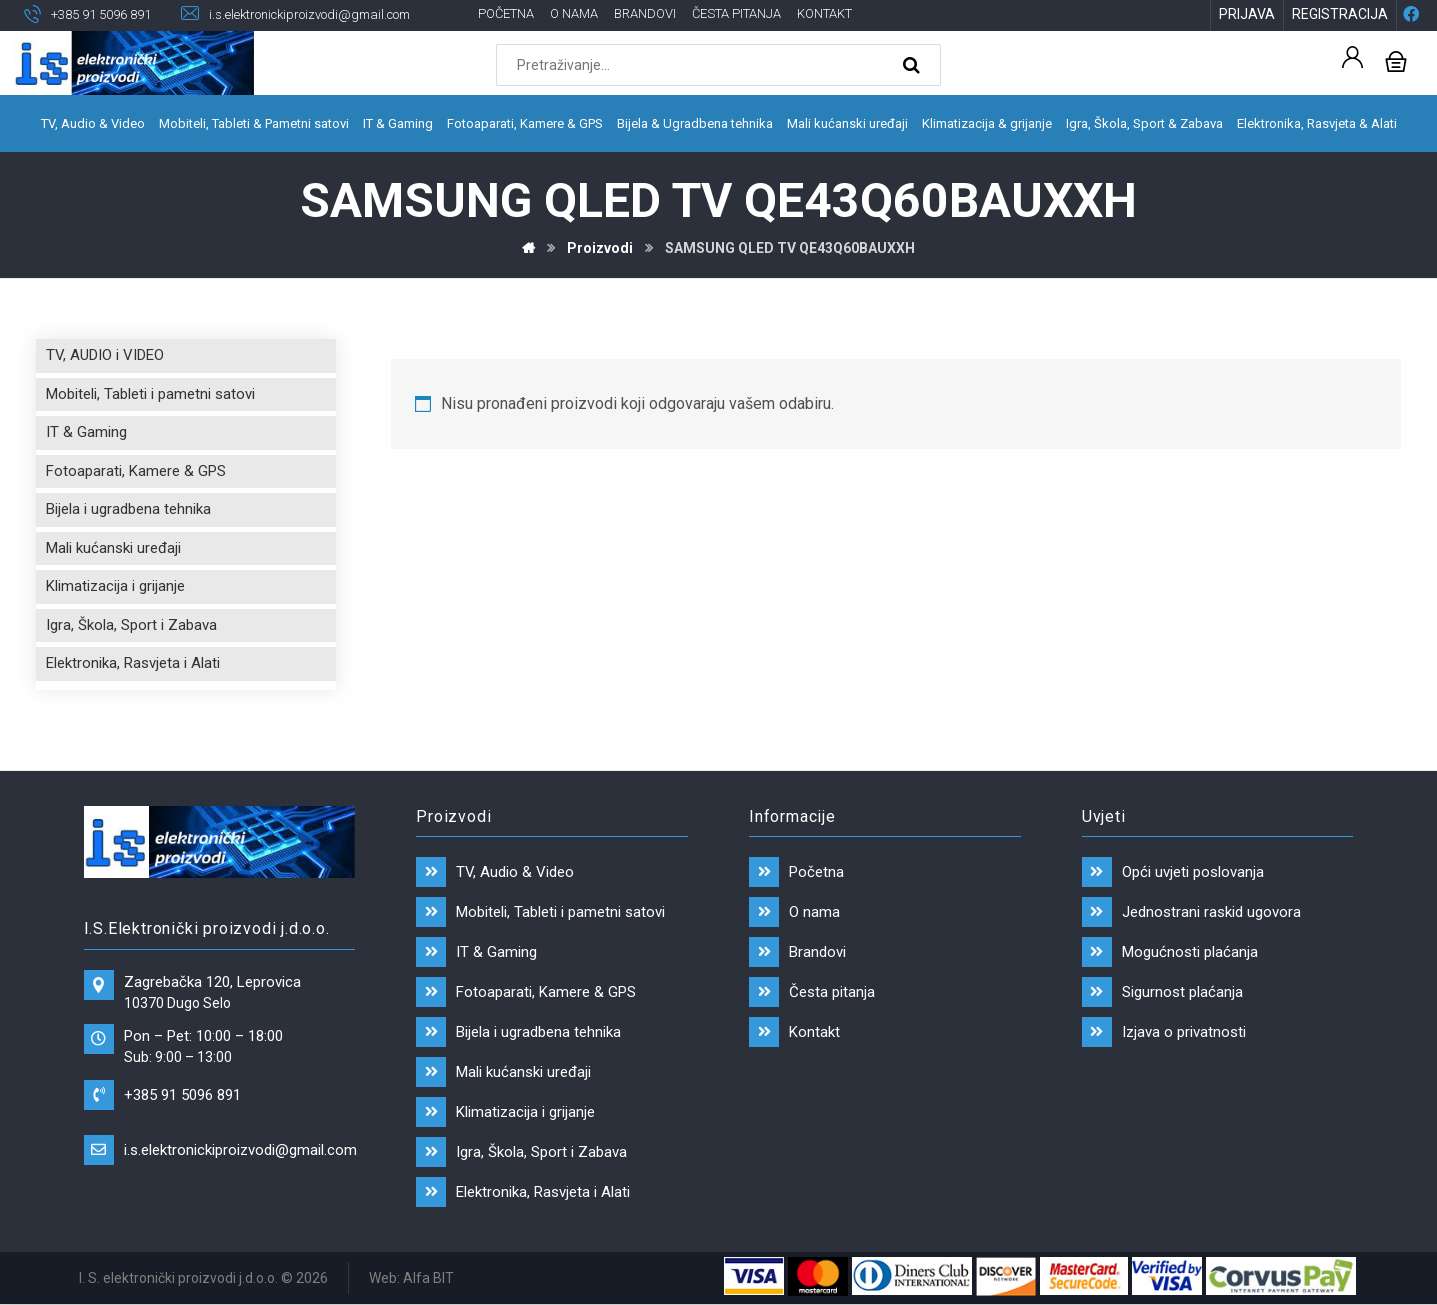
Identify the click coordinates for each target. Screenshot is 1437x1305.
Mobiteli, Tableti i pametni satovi (150, 395)
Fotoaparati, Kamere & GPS (136, 472)
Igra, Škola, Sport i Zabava (131, 626)
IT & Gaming (86, 433)
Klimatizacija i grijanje (115, 587)
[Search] (914, 66)
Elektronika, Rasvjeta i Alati (133, 664)
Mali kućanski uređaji (113, 549)
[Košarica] (1396, 60)
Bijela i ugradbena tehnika (128, 510)
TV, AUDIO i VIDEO (105, 356)
